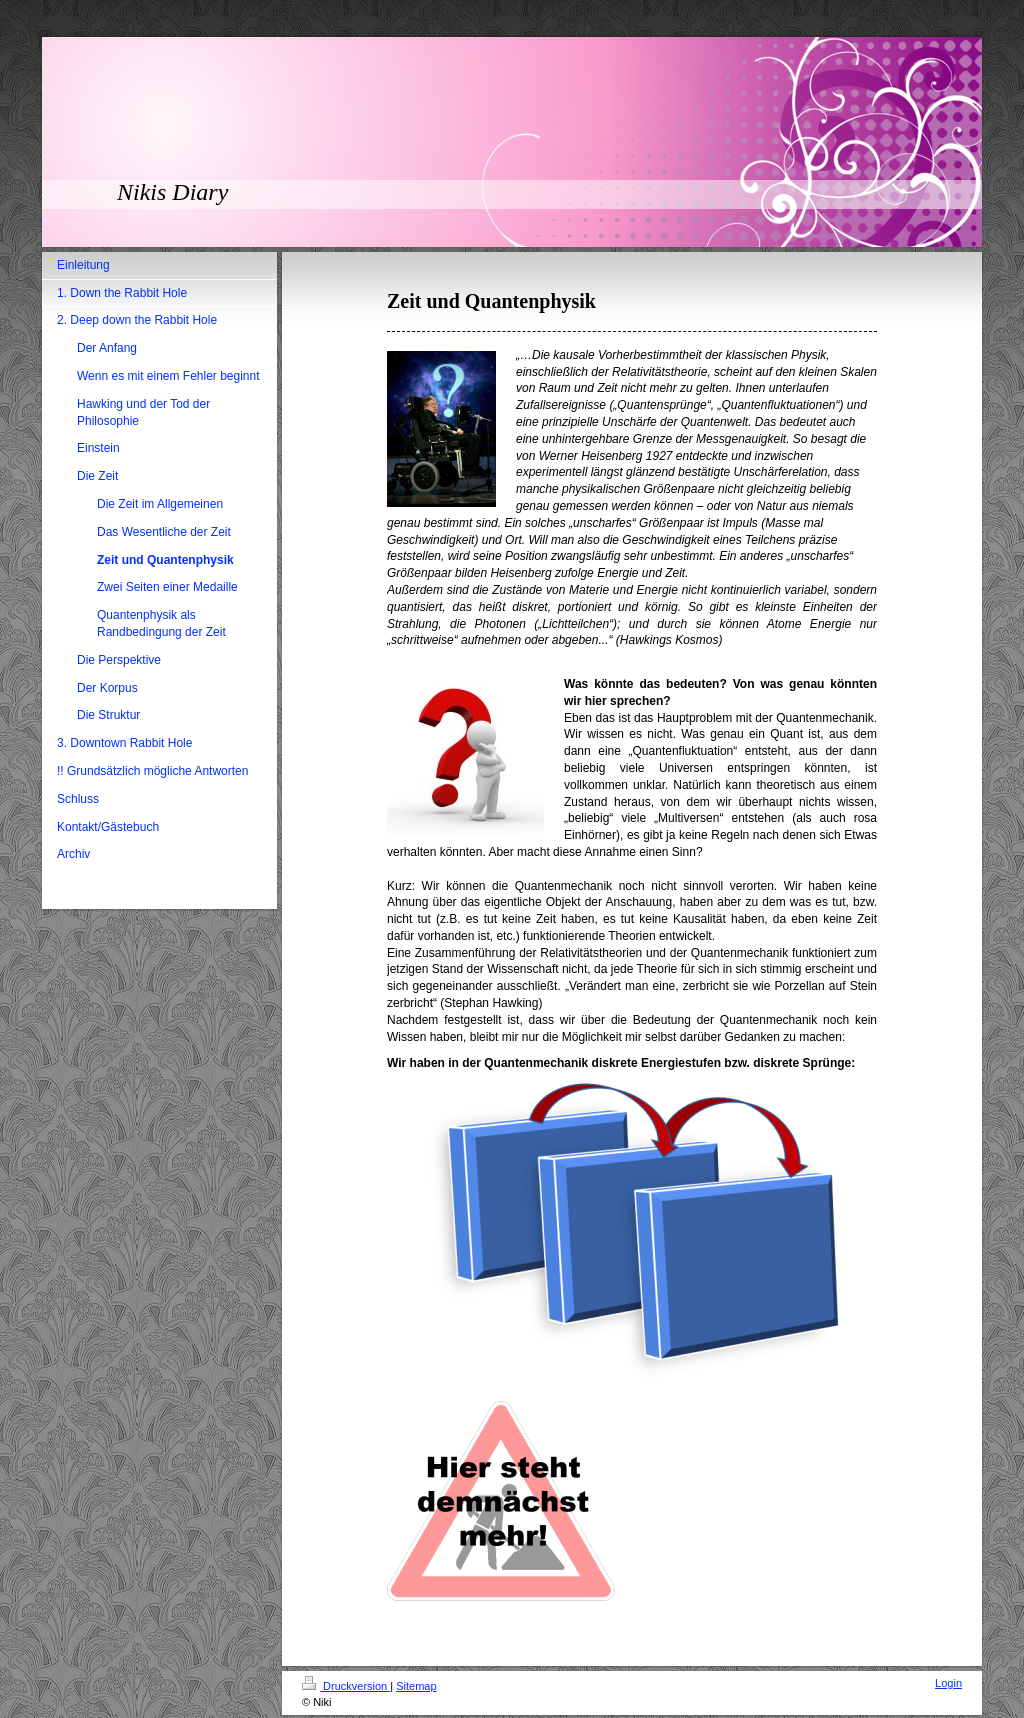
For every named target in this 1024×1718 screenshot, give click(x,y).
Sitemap (416, 1686)
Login (948, 1683)
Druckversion (346, 1686)
